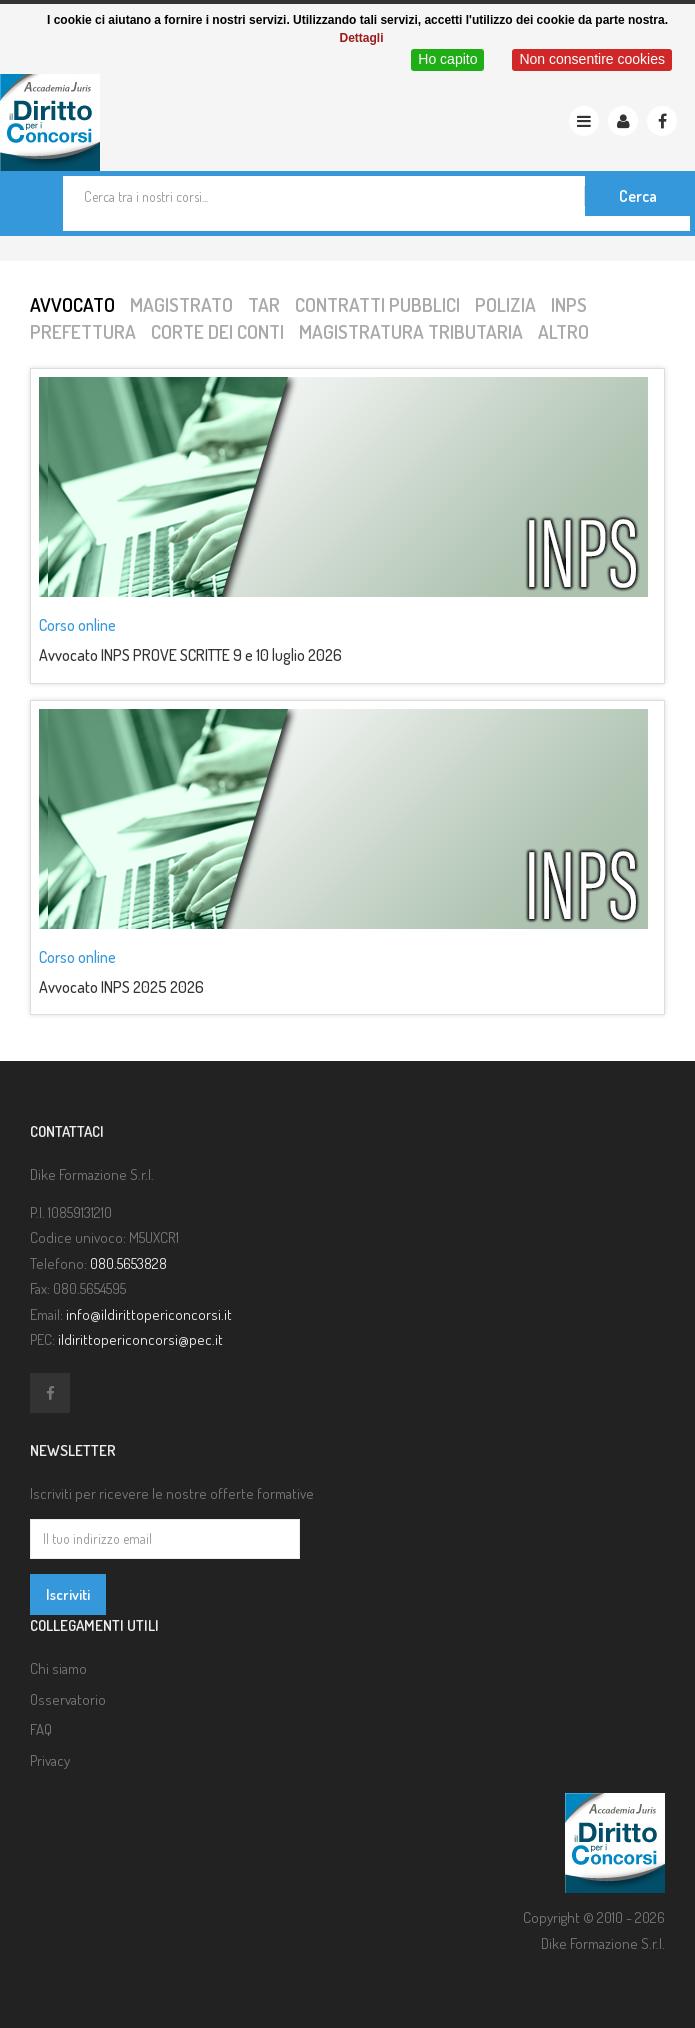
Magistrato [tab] (181, 304)
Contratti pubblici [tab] (377, 304)
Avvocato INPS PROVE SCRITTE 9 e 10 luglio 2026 (190, 655)
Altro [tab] (563, 331)
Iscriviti (68, 1594)
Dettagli (361, 38)
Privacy (50, 1760)
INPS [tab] (569, 304)
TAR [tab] (264, 304)
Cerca (638, 196)
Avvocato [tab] (72, 304)
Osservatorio (68, 1699)
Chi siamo (58, 1668)
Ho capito (447, 59)
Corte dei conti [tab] (217, 331)
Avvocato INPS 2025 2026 (121, 987)
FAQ (41, 1729)
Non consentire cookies (592, 59)
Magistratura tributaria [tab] (411, 331)
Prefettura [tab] (83, 331)
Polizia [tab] (505, 304)
